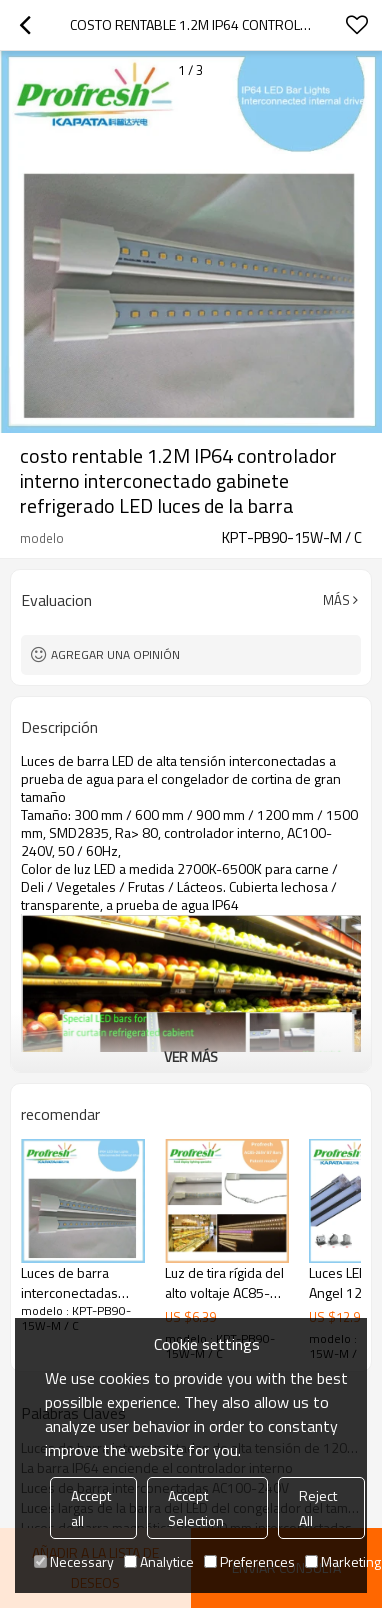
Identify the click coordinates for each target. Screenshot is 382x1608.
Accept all (91, 1508)
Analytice (159, 1561)
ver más (191, 1056)
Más (336, 600)
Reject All (318, 1508)
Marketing (343, 1561)
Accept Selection (196, 1508)
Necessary (74, 1561)
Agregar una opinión (115, 654)
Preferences (249, 1561)
